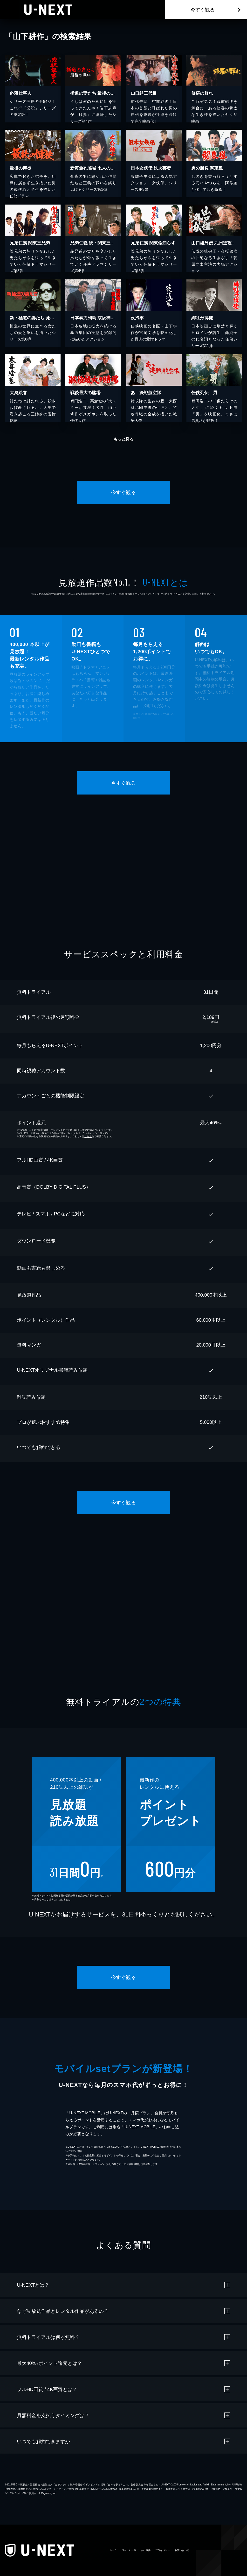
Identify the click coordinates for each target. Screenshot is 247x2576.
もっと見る (123, 439)
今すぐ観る (203, 9)
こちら (88, 1136)
